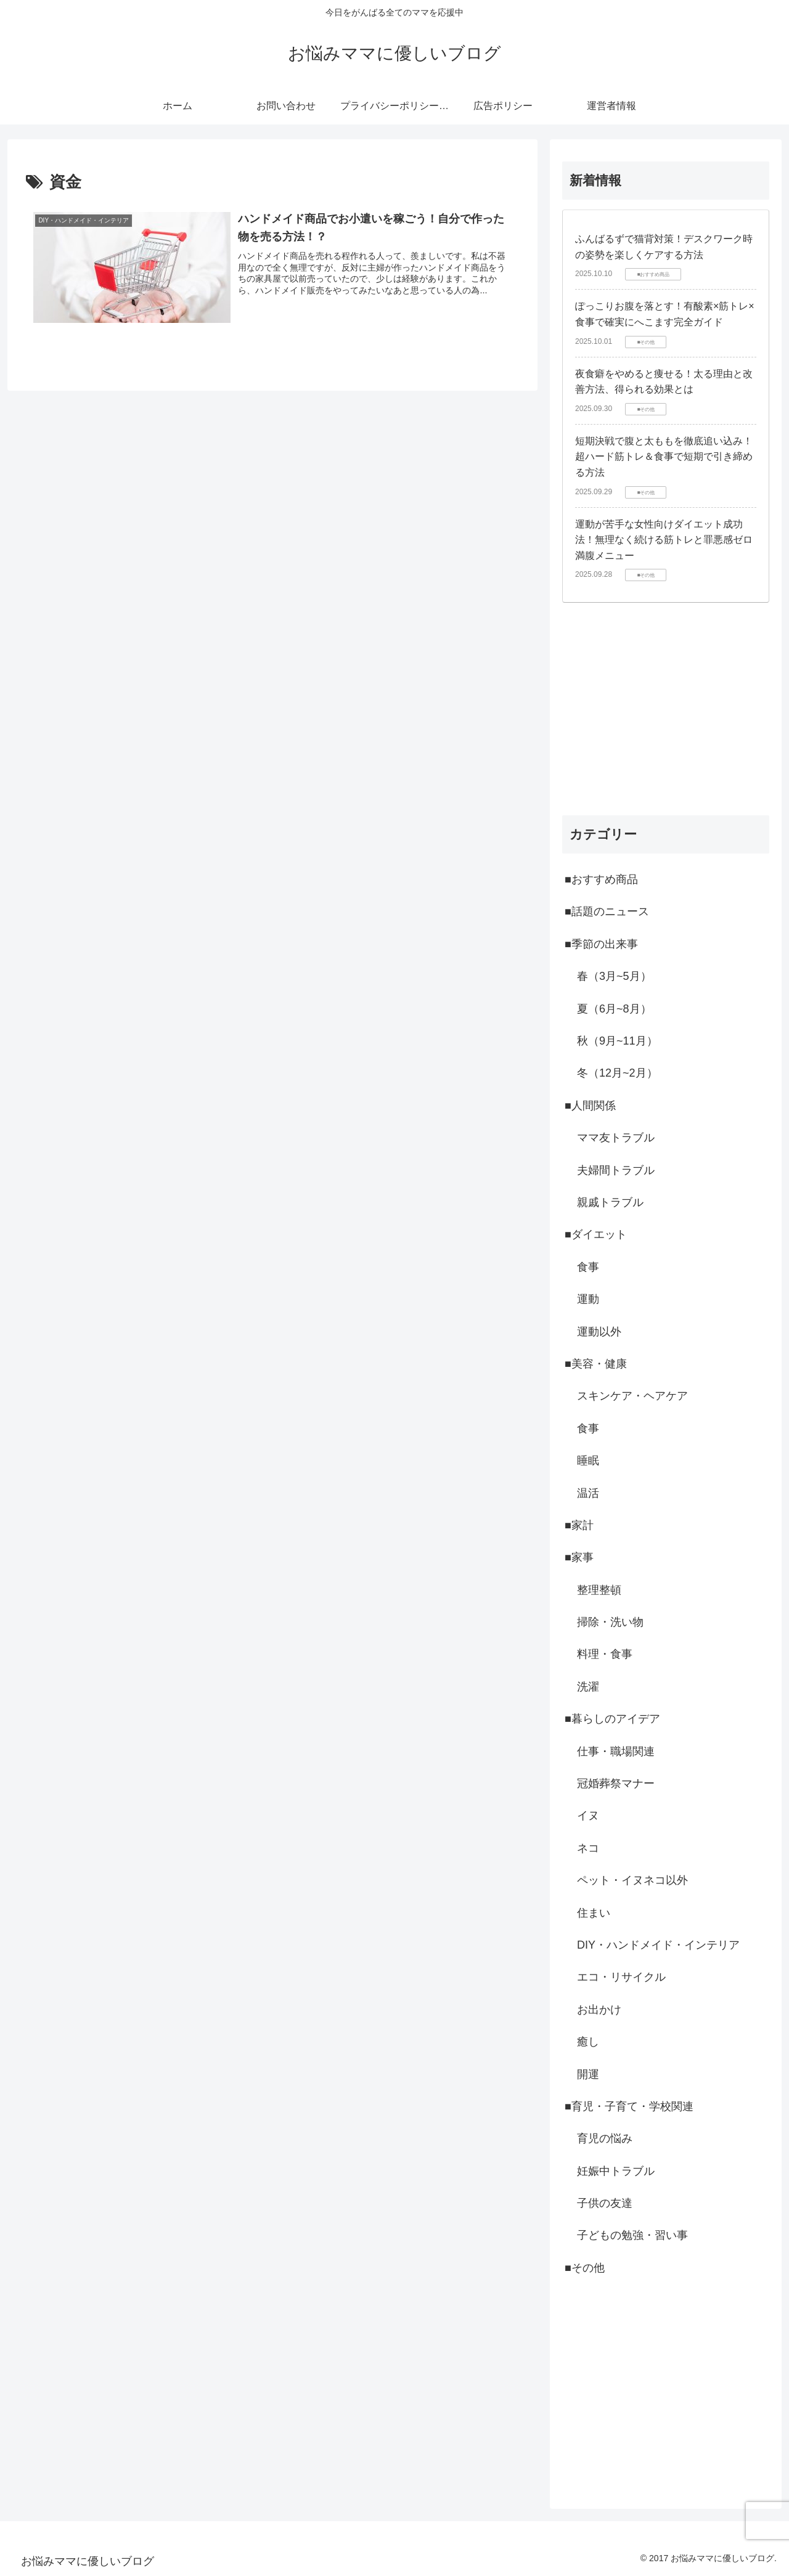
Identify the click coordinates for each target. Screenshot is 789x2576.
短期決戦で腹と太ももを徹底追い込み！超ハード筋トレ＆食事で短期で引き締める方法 (664, 457)
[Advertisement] (665, 709)
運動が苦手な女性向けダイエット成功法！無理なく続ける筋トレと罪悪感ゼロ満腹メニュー (664, 540)
